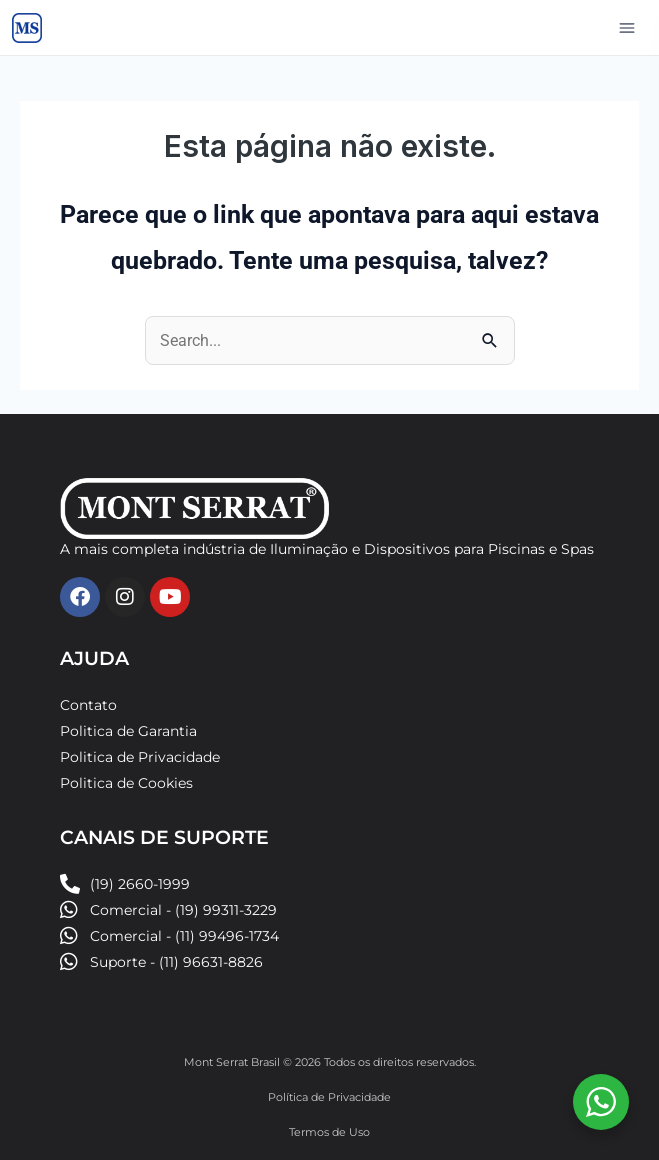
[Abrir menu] (627, 28)
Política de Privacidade (329, 1097)
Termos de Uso (329, 1132)
